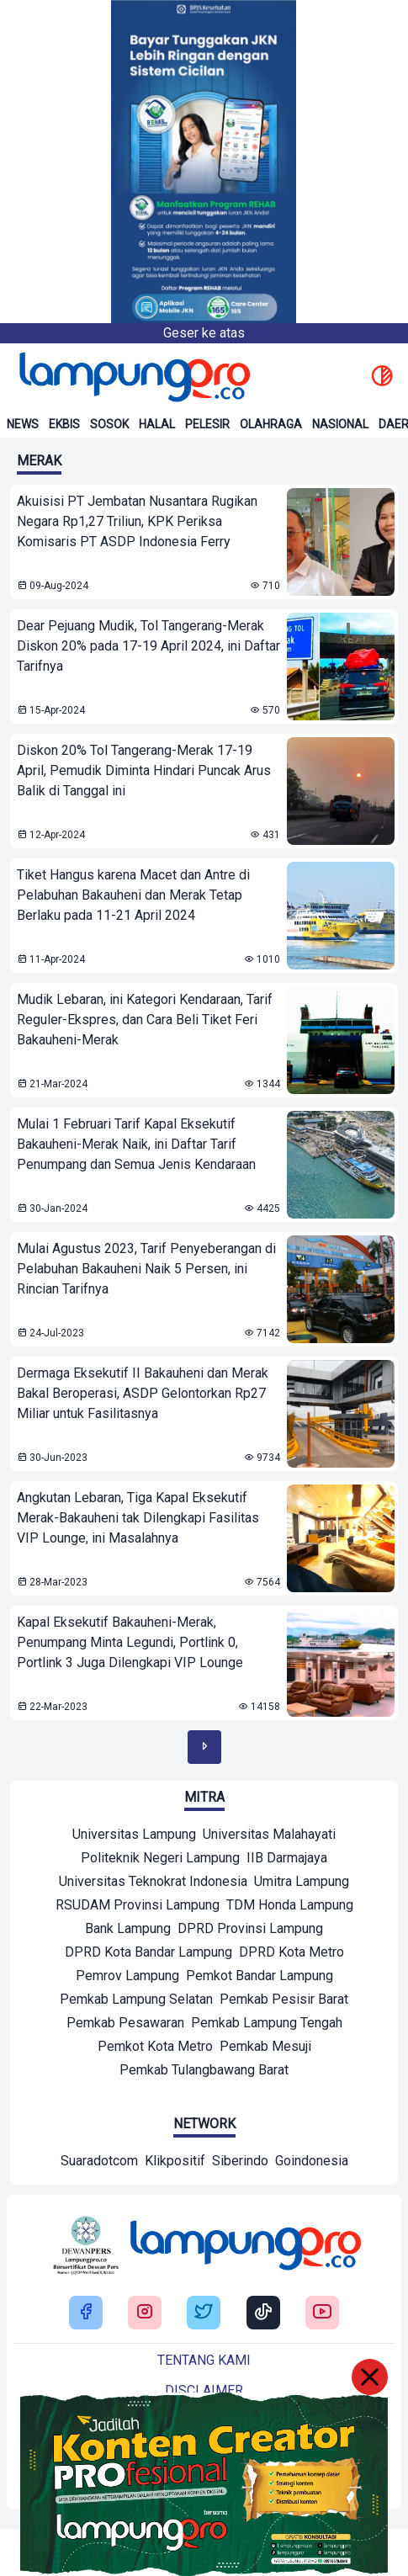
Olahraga (271, 424)
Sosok (109, 424)
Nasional (340, 424)
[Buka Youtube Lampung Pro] (322, 2313)
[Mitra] (134, 1836)
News (23, 424)
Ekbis (64, 424)
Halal (157, 424)
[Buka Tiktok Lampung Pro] (263, 2313)
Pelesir (207, 424)
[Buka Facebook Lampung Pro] (86, 2313)
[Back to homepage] (132, 377)
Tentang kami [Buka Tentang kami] (204, 2360)
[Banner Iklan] (204, 161)
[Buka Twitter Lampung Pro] (203, 2313)
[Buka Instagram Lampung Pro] (145, 2313)
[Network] (99, 2163)
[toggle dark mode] (382, 377)
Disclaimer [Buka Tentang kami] (204, 2390)
